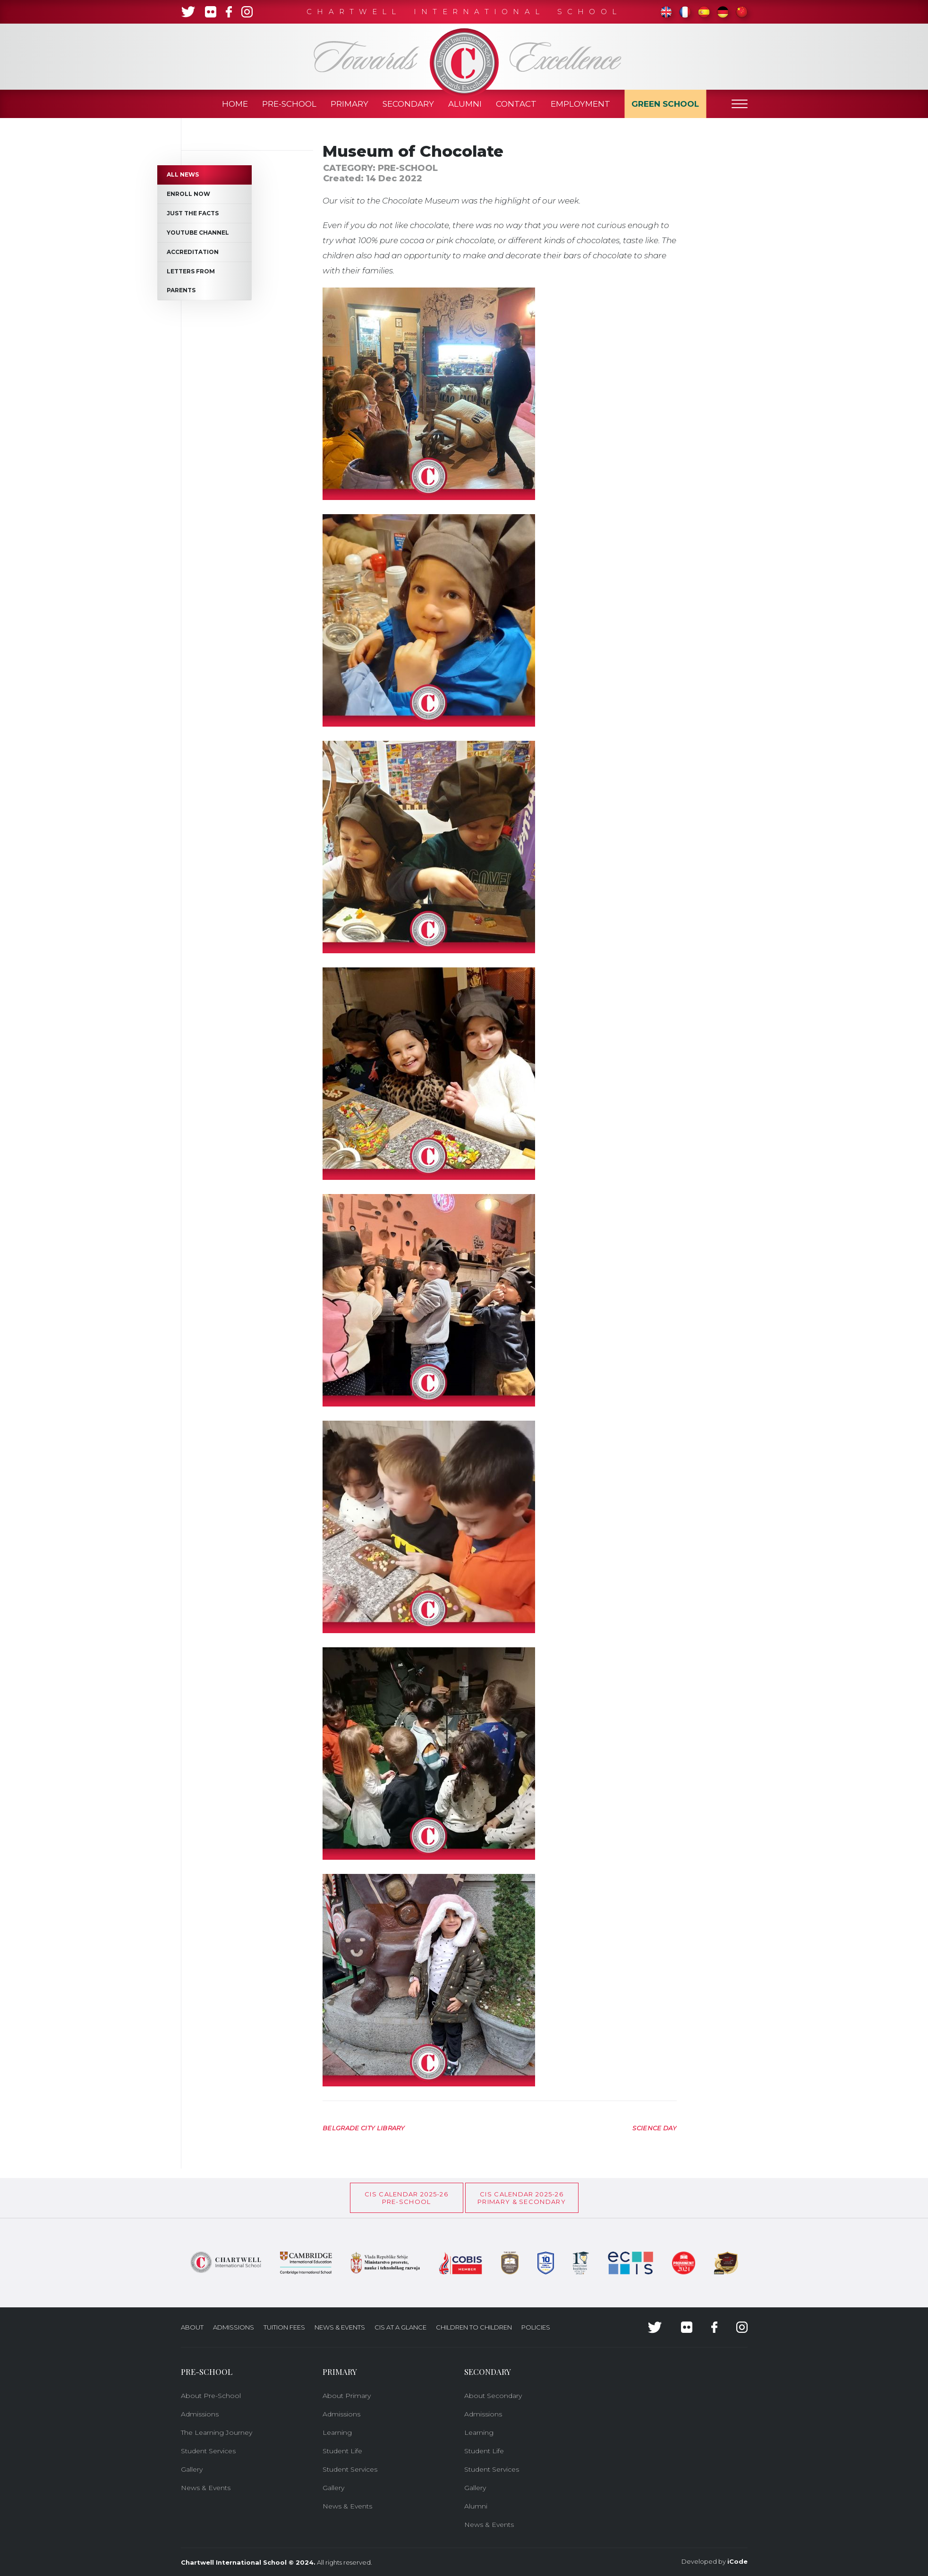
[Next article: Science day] (654, 2127)
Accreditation (193, 251)
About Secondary (493, 2395)
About (192, 2327)
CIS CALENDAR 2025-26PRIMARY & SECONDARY (521, 2197)
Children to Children (474, 2327)
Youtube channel (198, 232)
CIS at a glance (400, 2327)
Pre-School (289, 104)
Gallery (192, 2469)
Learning (337, 2432)
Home (235, 104)
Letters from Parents (191, 281)
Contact (516, 104)
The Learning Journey (216, 2432)
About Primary (347, 2395)
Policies (535, 2327)
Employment (580, 104)
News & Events (340, 2327)
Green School (665, 104)
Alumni (465, 104)
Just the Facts (193, 213)
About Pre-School (211, 2395)
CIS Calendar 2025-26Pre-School (406, 2197)
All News (183, 174)
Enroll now (188, 193)
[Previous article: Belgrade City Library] (364, 2127)
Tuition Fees (284, 2327)
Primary (349, 104)
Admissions (233, 2327)
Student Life (342, 2451)
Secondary (408, 104)
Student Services (208, 2451)
